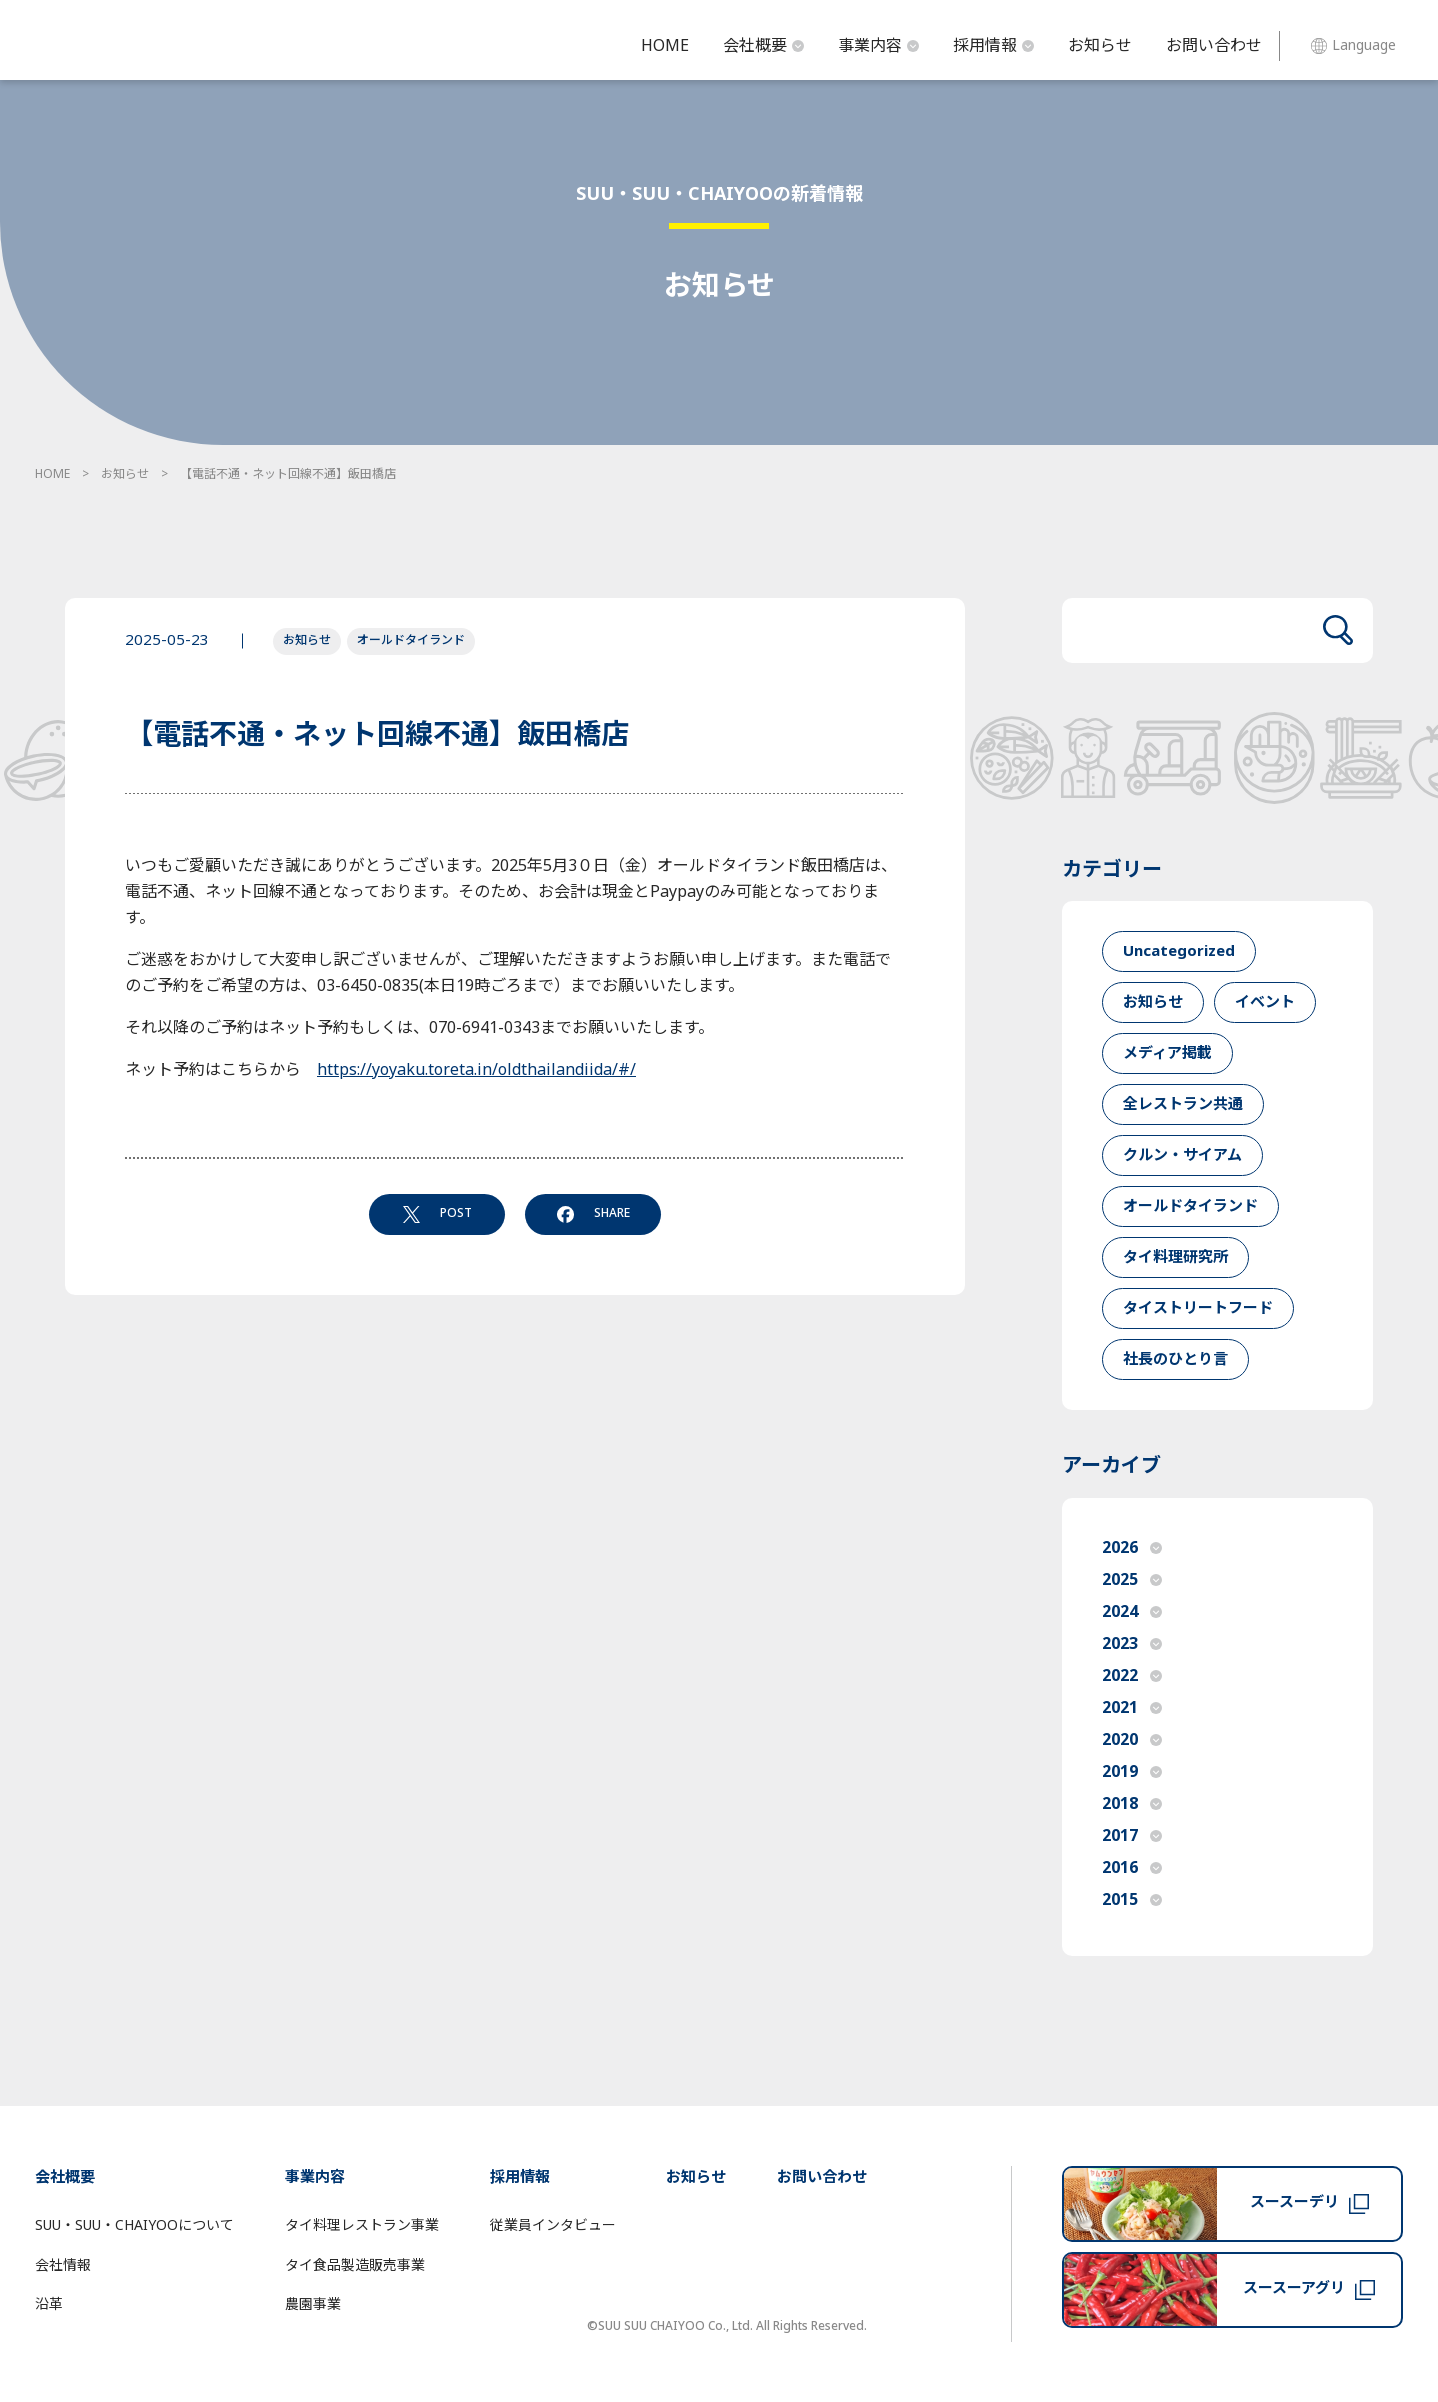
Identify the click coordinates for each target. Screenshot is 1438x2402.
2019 (1132, 1772)
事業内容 (878, 46)
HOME (665, 46)
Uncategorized (1179, 951)
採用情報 (993, 46)
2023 (1132, 1644)
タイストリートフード (1198, 1308)
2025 (1132, 1580)
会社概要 (763, 46)
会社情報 (63, 2265)
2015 (1132, 1900)
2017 (1132, 1836)
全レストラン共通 (1183, 1104)
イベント (1265, 1002)
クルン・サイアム (1182, 1155)
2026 (1132, 1548)
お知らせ (1100, 46)
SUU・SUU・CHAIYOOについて (134, 2225)
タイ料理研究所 (1175, 1257)
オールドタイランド (411, 640)
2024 (1132, 1612)
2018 (1132, 1804)
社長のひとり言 (1175, 1359)
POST (437, 1213)
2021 (1132, 1708)
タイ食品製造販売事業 (355, 2265)
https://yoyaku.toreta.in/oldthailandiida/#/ (476, 1070)
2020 (1132, 1740)
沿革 (49, 2304)
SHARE (593, 1213)
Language (1353, 45)
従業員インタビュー (553, 2225)
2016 (1132, 1868)
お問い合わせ (1214, 46)
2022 (1132, 1676)
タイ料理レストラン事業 (362, 2225)
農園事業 (313, 2304)
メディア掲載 (1167, 1053)
